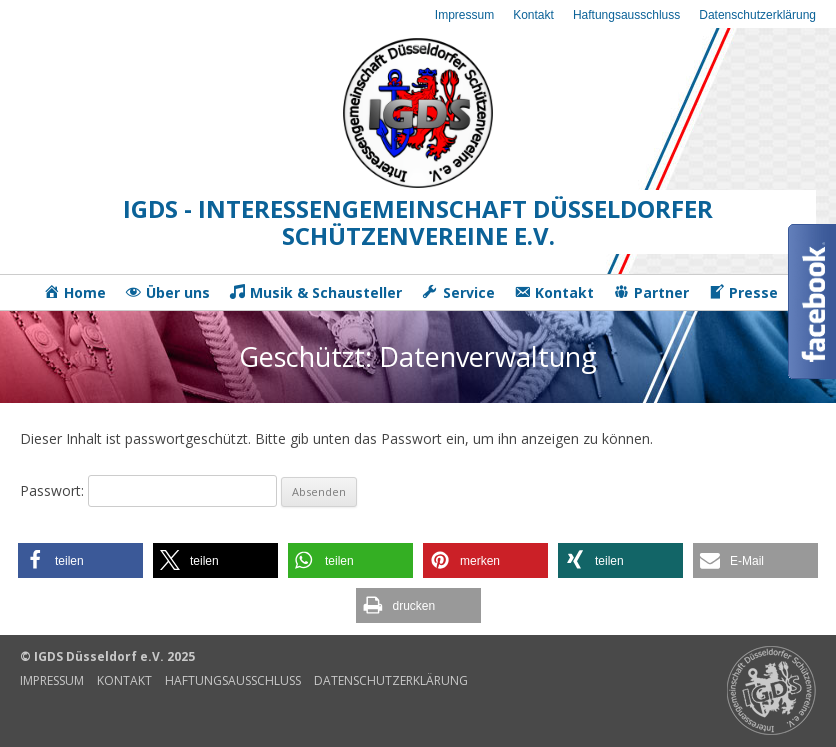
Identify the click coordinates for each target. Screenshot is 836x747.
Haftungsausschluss (626, 15)
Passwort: (148, 490)
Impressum (464, 15)
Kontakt (533, 15)
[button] (80, 560)
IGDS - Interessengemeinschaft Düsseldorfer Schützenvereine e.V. (418, 222)
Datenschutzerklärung (757, 15)
